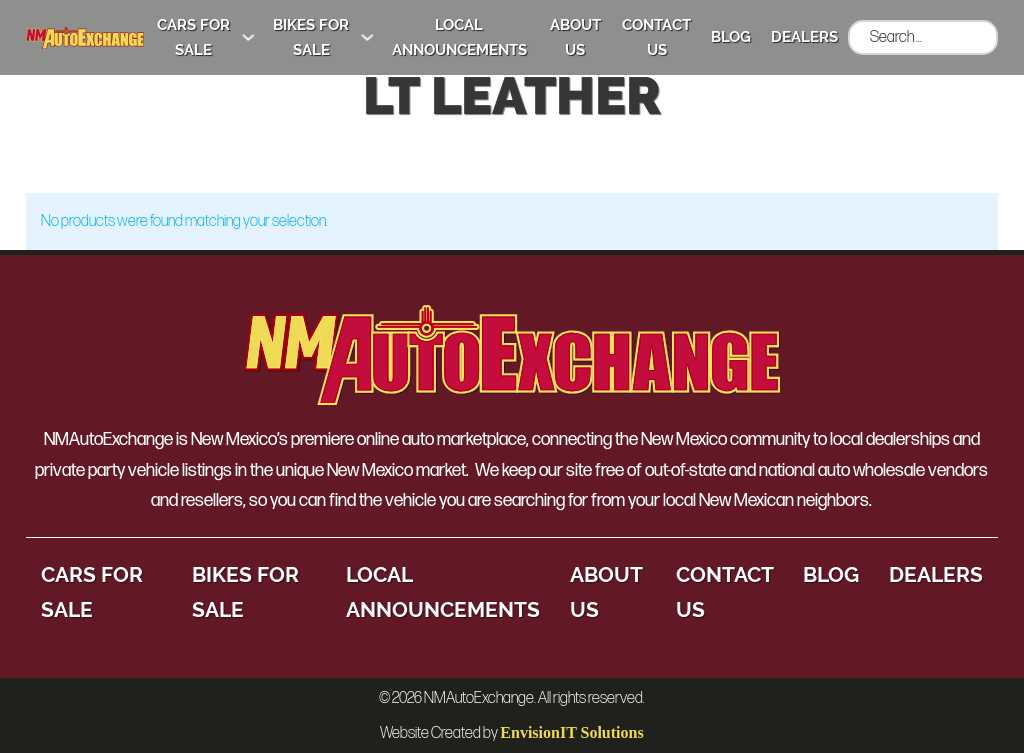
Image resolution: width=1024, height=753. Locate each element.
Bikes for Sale (311, 37)
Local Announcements (459, 37)
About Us (575, 37)
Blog (731, 37)
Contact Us (656, 37)
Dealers (804, 37)
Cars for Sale (193, 37)
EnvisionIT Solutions (571, 732)
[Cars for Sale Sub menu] (248, 37)
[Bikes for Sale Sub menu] (367, 37)
